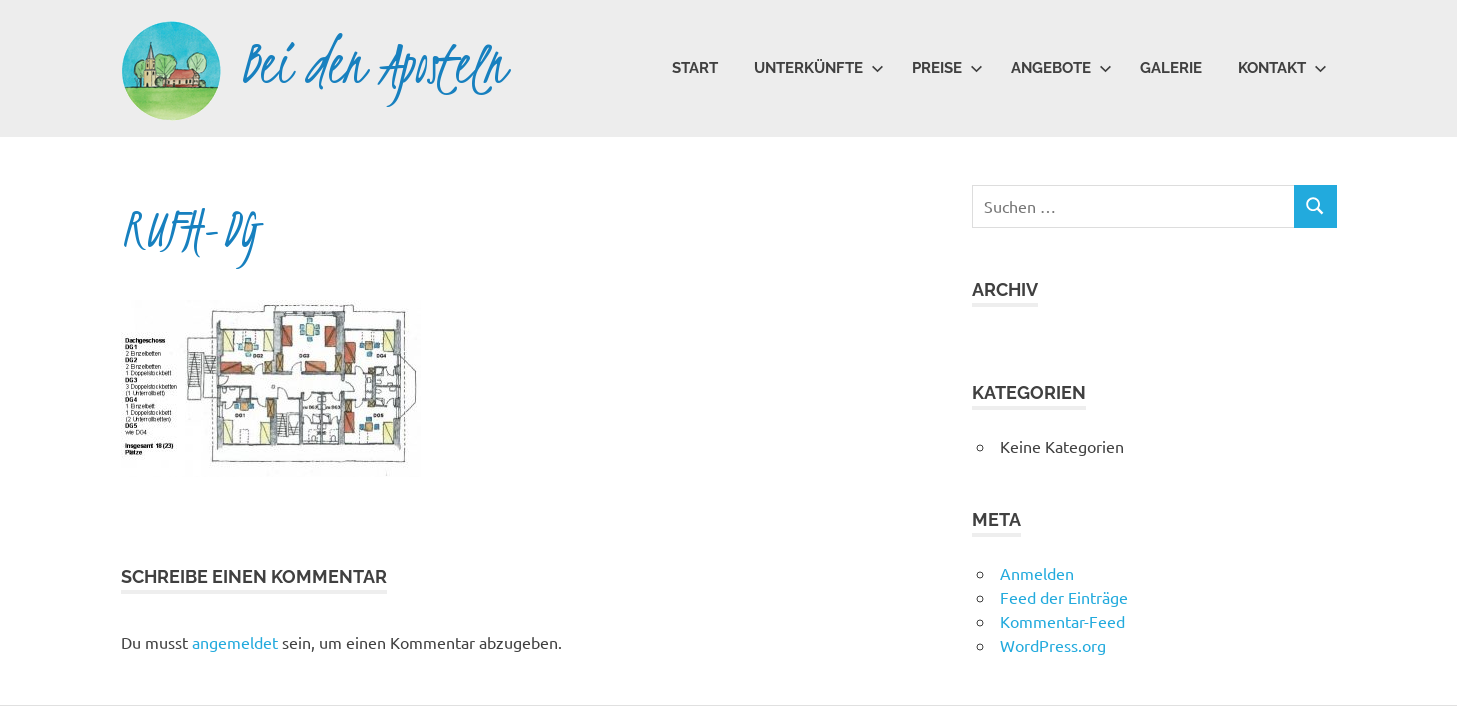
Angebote (1061, 68)
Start (695, 68)
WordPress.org (1053, 645)
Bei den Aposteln (373, 64)
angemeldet (235, 642)
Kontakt (1282, 68)
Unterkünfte (819, 68)
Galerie (1171, 68)
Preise (947, 68)
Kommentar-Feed (1062, 621)
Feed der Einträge (1064, 597)
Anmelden (1037, 573)
